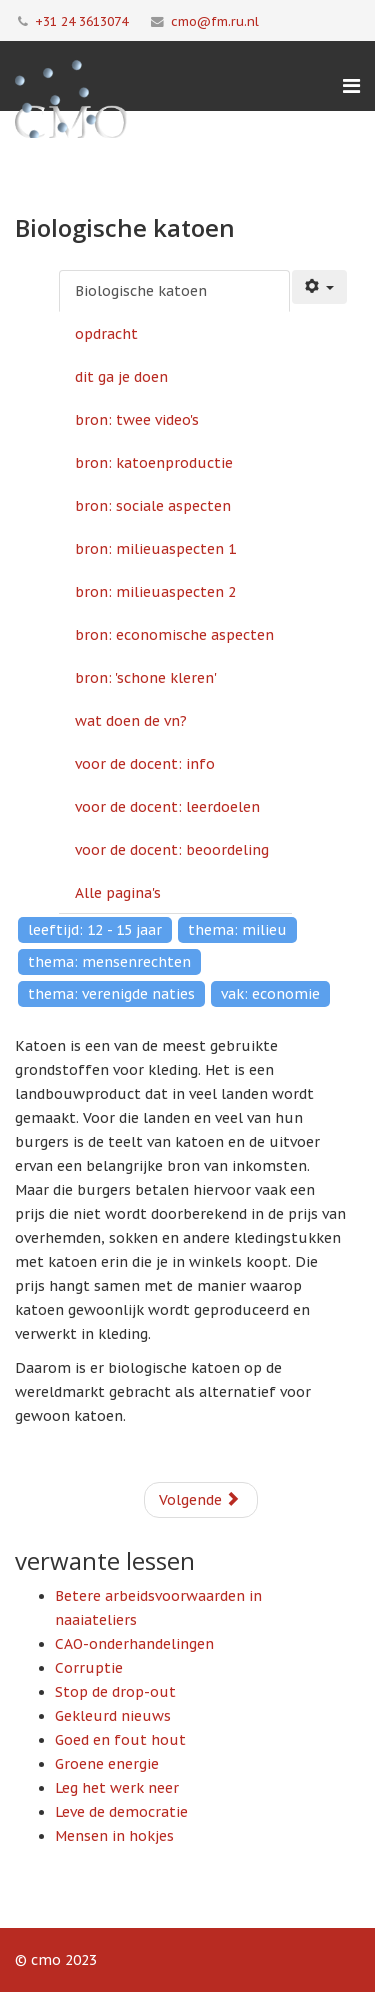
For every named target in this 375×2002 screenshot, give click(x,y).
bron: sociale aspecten (153, 506)
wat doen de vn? (131, 721)
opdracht (106, 334)
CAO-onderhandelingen (134, 1644)
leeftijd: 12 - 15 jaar (95, 930)
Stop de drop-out (115, 1692)
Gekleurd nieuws (113, 1716)
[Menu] (351, 86)
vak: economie (270, 994)
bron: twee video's (137, 420)
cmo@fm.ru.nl (215, 21)
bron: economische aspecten (174, 635)
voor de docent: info (145, 764)
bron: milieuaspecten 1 (155, 549)
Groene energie (107, 1764)
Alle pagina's (118, 893)
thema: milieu (237, 930)
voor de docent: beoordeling (172, 850)
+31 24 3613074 (81, 21)
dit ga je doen (121, 377)
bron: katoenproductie (154, 463)
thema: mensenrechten (109, 962)
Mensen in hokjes (114, 1836)
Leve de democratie (121, 1812)
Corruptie (89, 1668)
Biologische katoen (141, 291)
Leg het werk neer (117, 1788)
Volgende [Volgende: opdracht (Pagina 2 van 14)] (199, 1500)
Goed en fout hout (120, 1740)
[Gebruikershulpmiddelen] (320, 287)
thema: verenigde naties (111, 994)
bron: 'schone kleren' (146, 678)
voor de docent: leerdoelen (167, 807)
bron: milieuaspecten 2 (155, 592)
